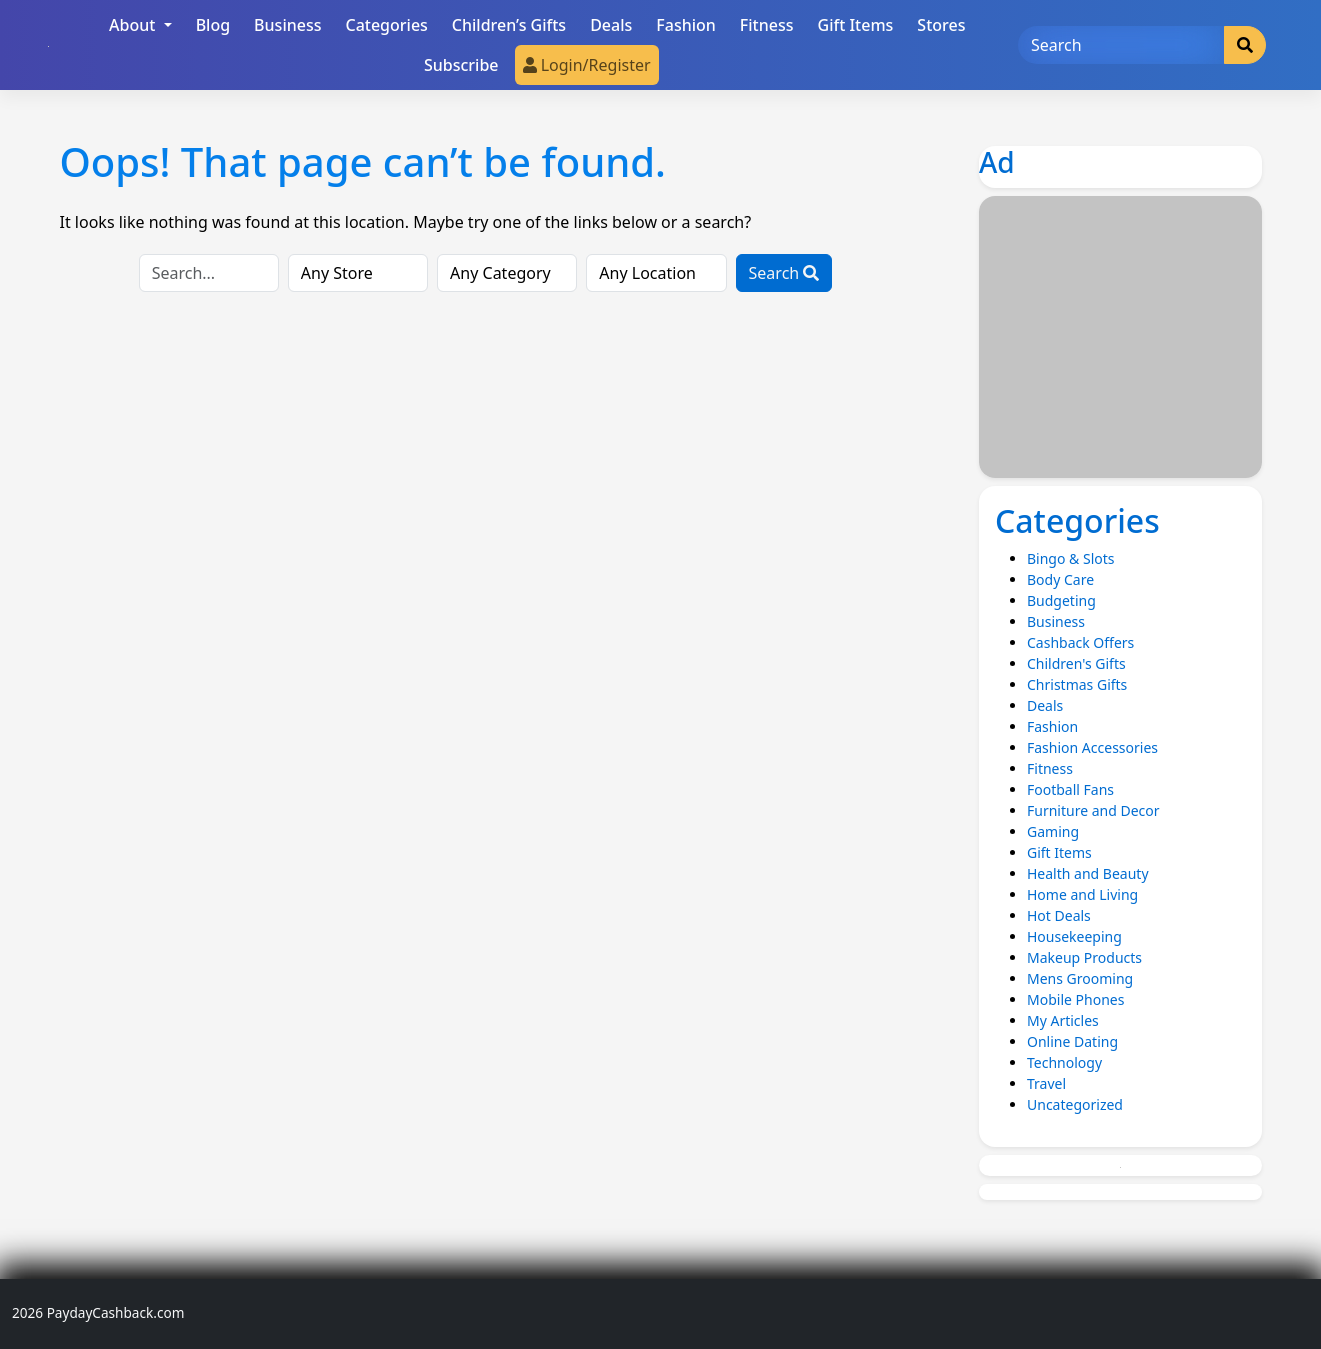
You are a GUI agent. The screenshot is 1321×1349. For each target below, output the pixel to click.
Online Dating (1072, 1041)
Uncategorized (1075, 1104)
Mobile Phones (1075, 999)
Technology (1064, 1062)
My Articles (1063, 1020)
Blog (213, 25)
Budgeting (1061, 600)
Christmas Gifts (1077, 684)
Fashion (686, 25)
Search (784, 273)
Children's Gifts (1076, 663)
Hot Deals (1059, 915)
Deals (611, 25)
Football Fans (1070, 789)
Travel (1046, 1083)
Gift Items (856, 25)
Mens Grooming (1080, 978)
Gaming (1053, 831)
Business (287, 25)
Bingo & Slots (1071, 558)
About (134, 25)
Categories (386, 25)
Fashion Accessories (1092, 747)
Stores (941, 25)
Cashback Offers (1080, 642)
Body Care (1060, 579)
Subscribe (461, 65)
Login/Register (587, 65)
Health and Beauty (1088, 873)
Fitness (767, 25)
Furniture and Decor (1093, 810)
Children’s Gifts (509, 25)
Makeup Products (1084, 957)
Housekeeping (1074, 936)
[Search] (1121, 45)
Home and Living (1082, 894)
